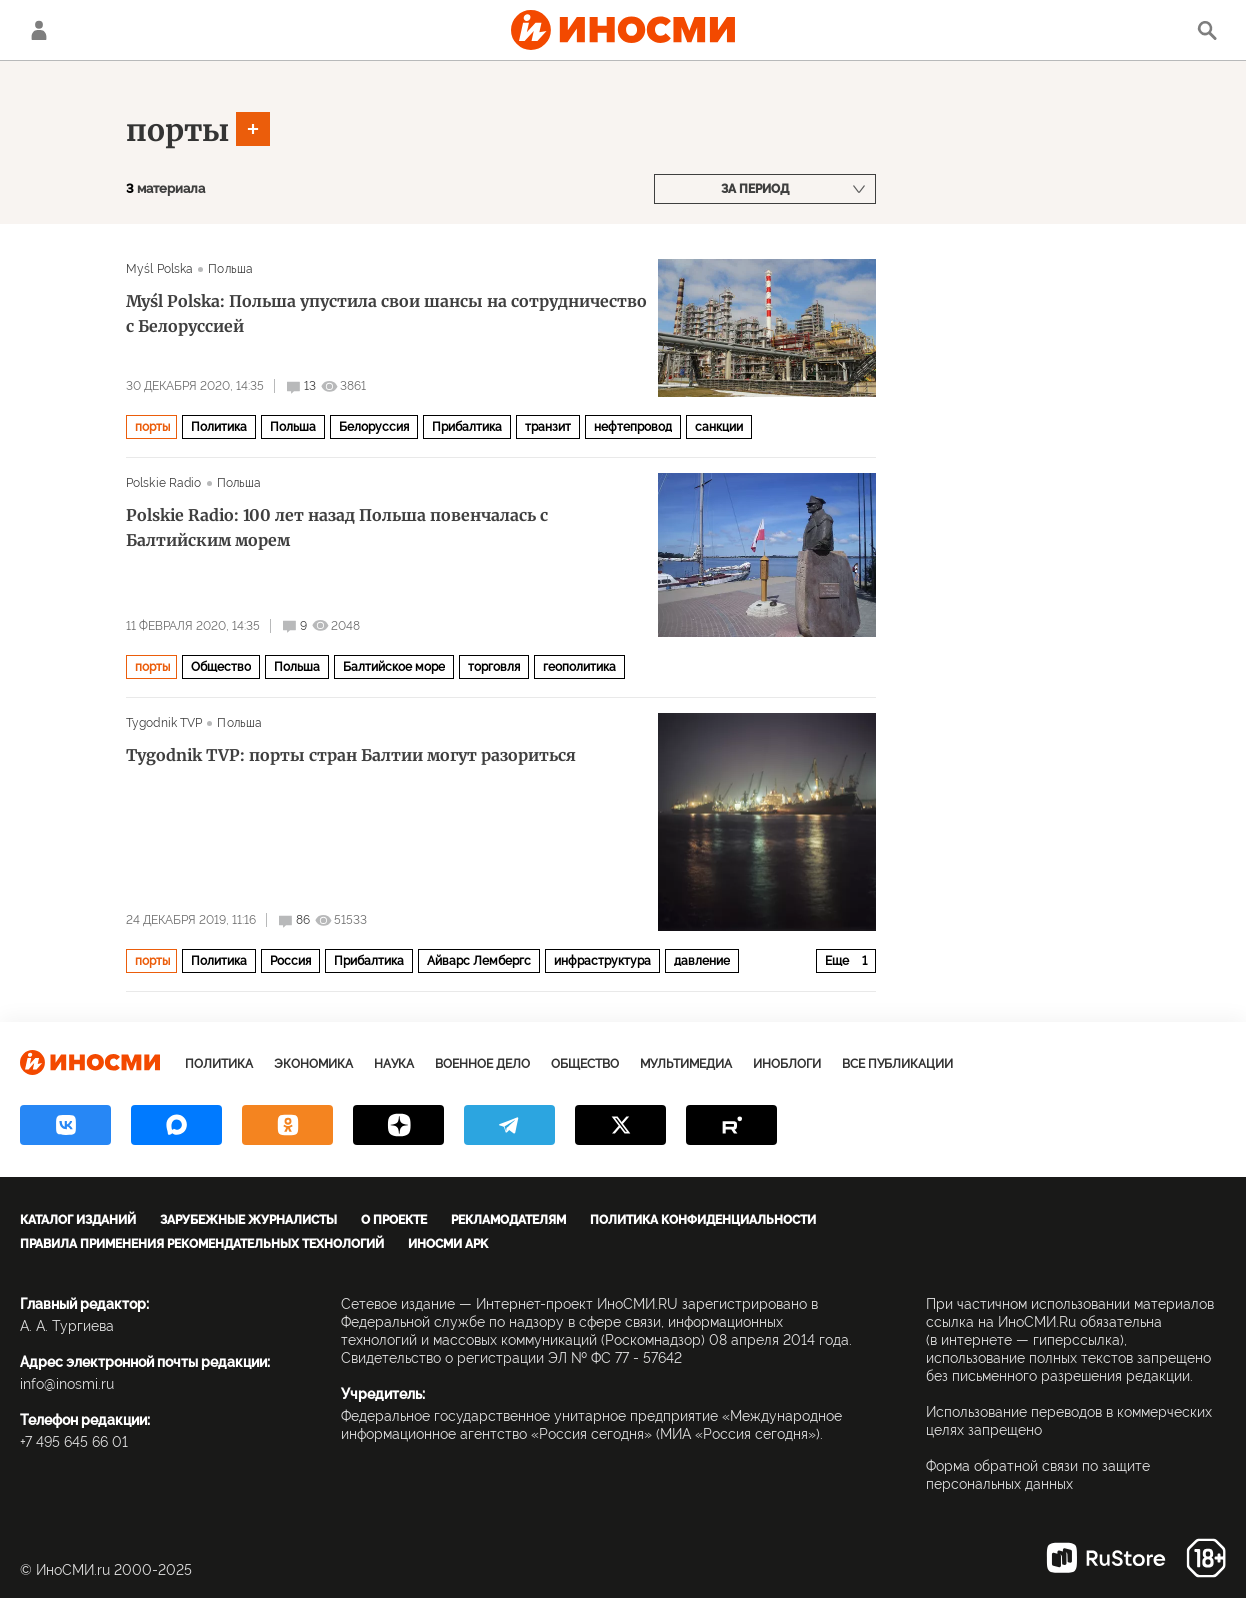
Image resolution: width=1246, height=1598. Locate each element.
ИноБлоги (787, 1064)
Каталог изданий (78, 1220)
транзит (548, 427)
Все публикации (897, 1064)
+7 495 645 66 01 (74, 1442)
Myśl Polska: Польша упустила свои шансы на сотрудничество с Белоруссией (386, 313)
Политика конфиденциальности (703, 1220)
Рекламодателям (508, 1220)
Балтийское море (394, 667)
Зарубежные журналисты (248, 1220)
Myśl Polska (159, 269)
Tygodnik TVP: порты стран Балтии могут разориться (351, 755)
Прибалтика (467, 427)
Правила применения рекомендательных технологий (202, 1244)
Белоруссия (374, 427)
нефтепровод (633, 427)
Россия (290, 961)
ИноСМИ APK (448, 1244)
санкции (719, 427)
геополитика (579, 667)
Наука (394, 1064)
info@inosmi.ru (67, 1384)
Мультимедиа (686, 1064)
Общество (221, 667)
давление (702, 961)
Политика (219, 427)
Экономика (313, 1064)
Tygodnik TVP (164, 723)
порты (177, 130)
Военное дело (482, 1064)
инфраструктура (602, 961)
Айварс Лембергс (479, 961)
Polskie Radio (164, 483)
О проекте (394, 1220)
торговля (494, 667)
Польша (230, 269)
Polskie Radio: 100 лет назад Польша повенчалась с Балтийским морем (337, 527)
